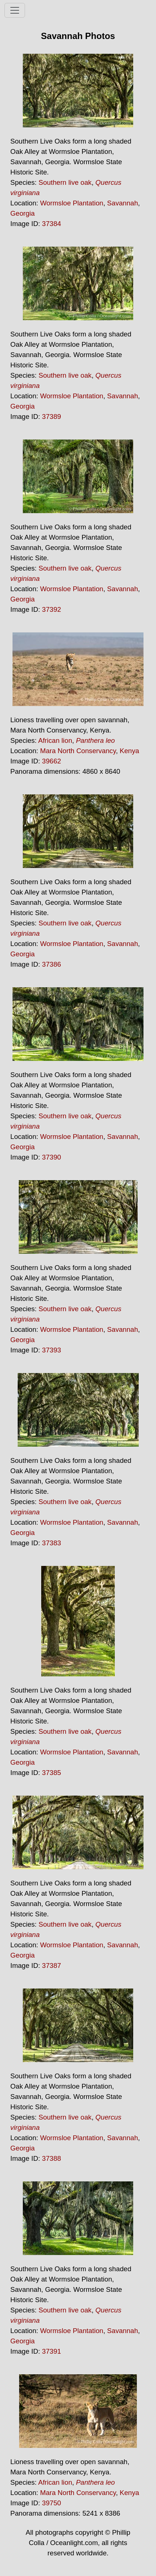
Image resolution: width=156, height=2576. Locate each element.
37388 (51, 2158)
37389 (51, 416)
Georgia (22, 213)
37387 (51, 1965)
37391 (51, 2351)
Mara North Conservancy (78, 751)
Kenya (129, 751)
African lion (55, 740)
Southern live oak (65, 182)
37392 (51, 609)
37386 (51, 964)
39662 (51, 761)
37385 (51, 1772)
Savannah (122, 203)
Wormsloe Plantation (71, 203)
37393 (51, 1350)
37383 (51, 1543)
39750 (51, 2503)
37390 (51, 1157)
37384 (51, 223)
